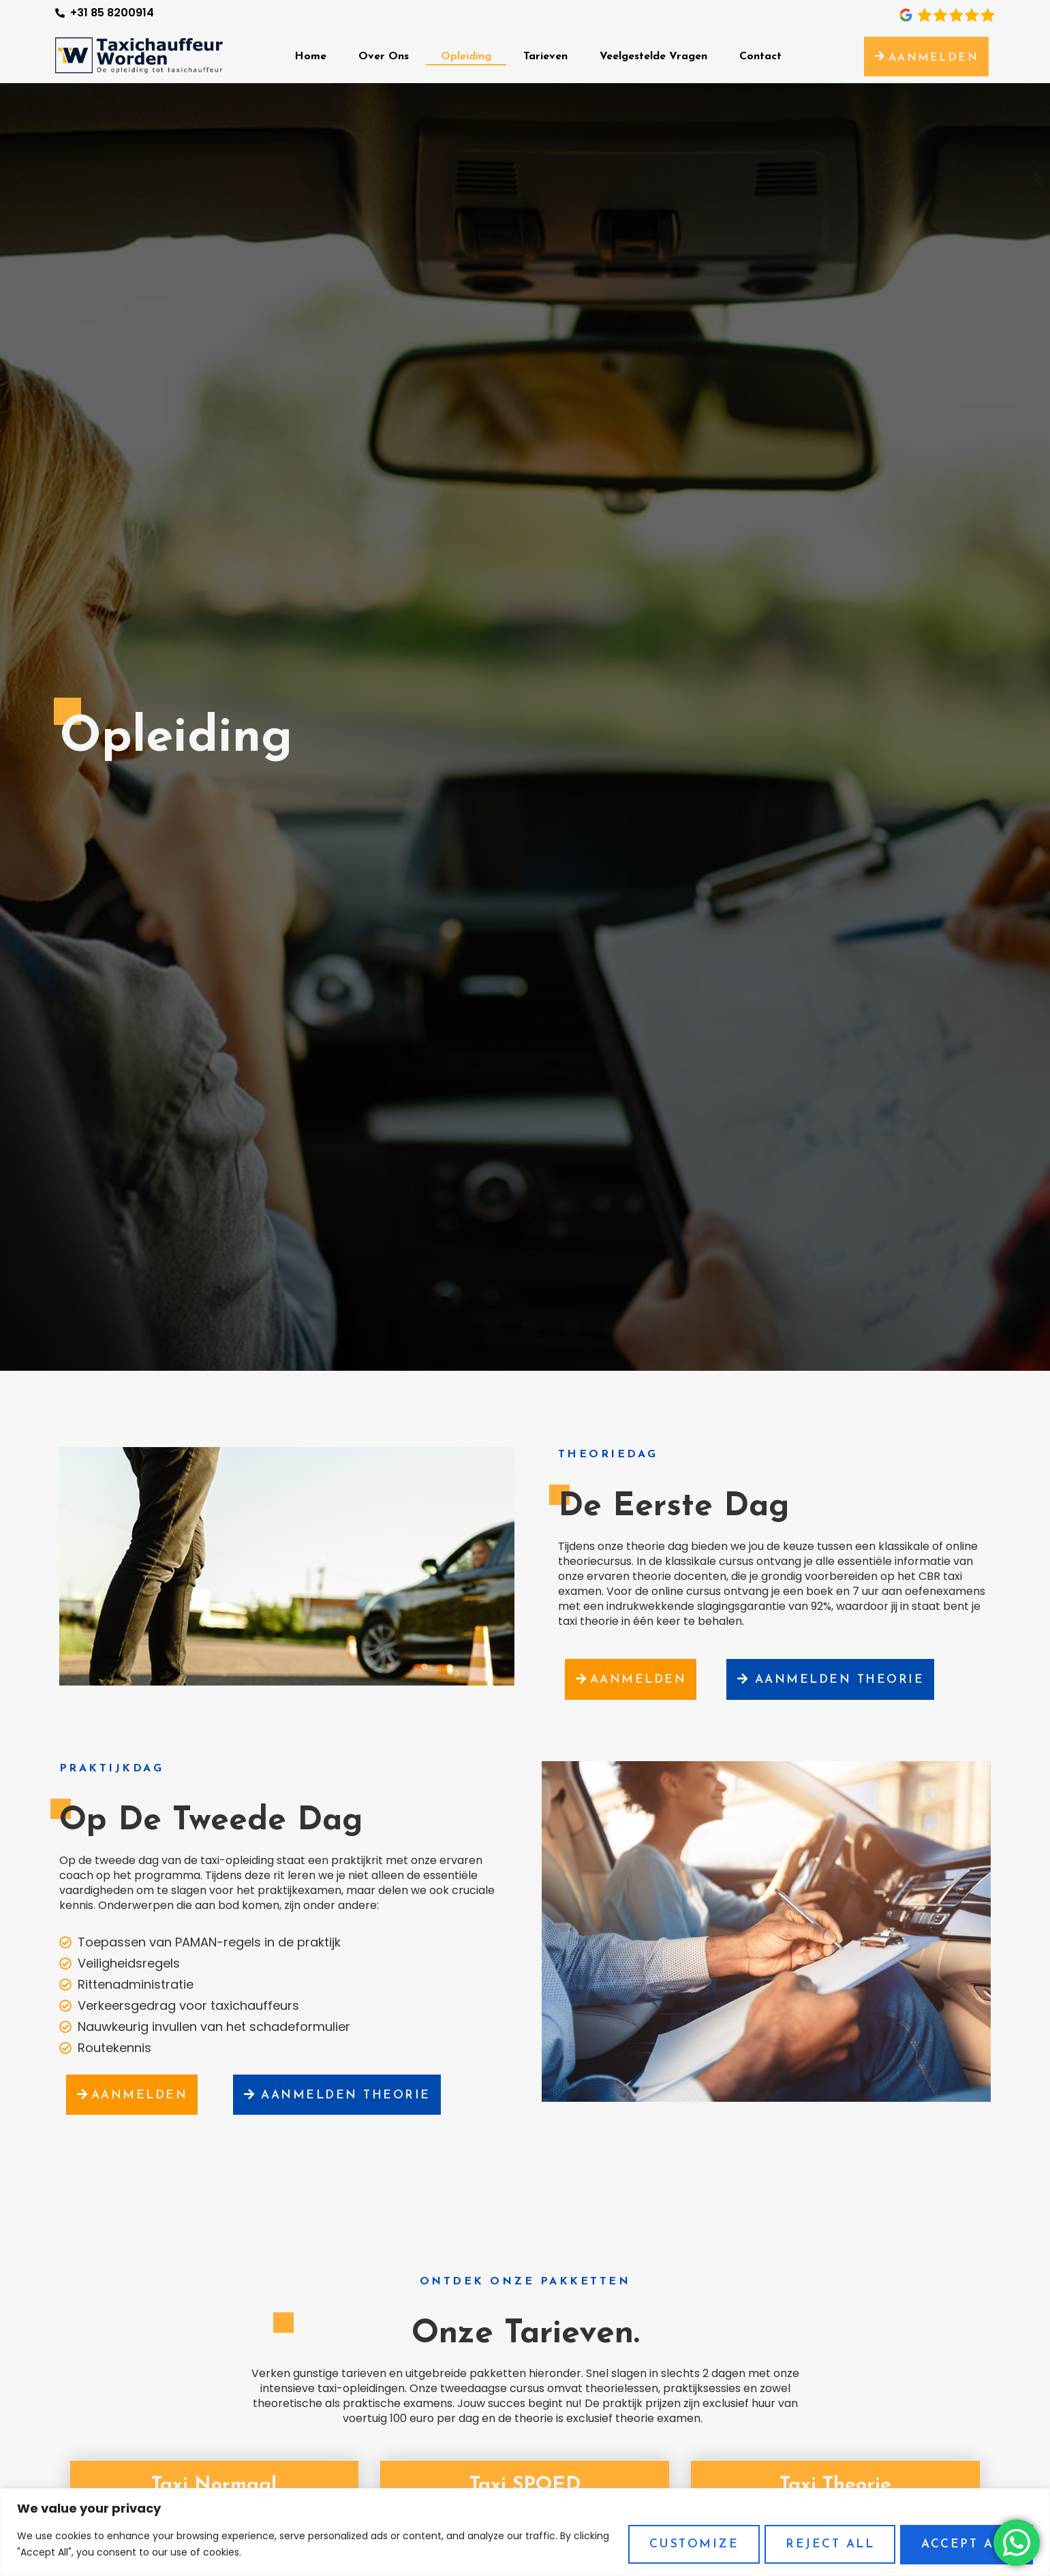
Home (310, 56)
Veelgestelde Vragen (653, 56)
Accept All (965, 2544)
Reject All (826, 2544)
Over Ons (383, 56)
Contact (760, 56)
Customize (687, 2544)
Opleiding (466, 56)
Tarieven (545, 56)
